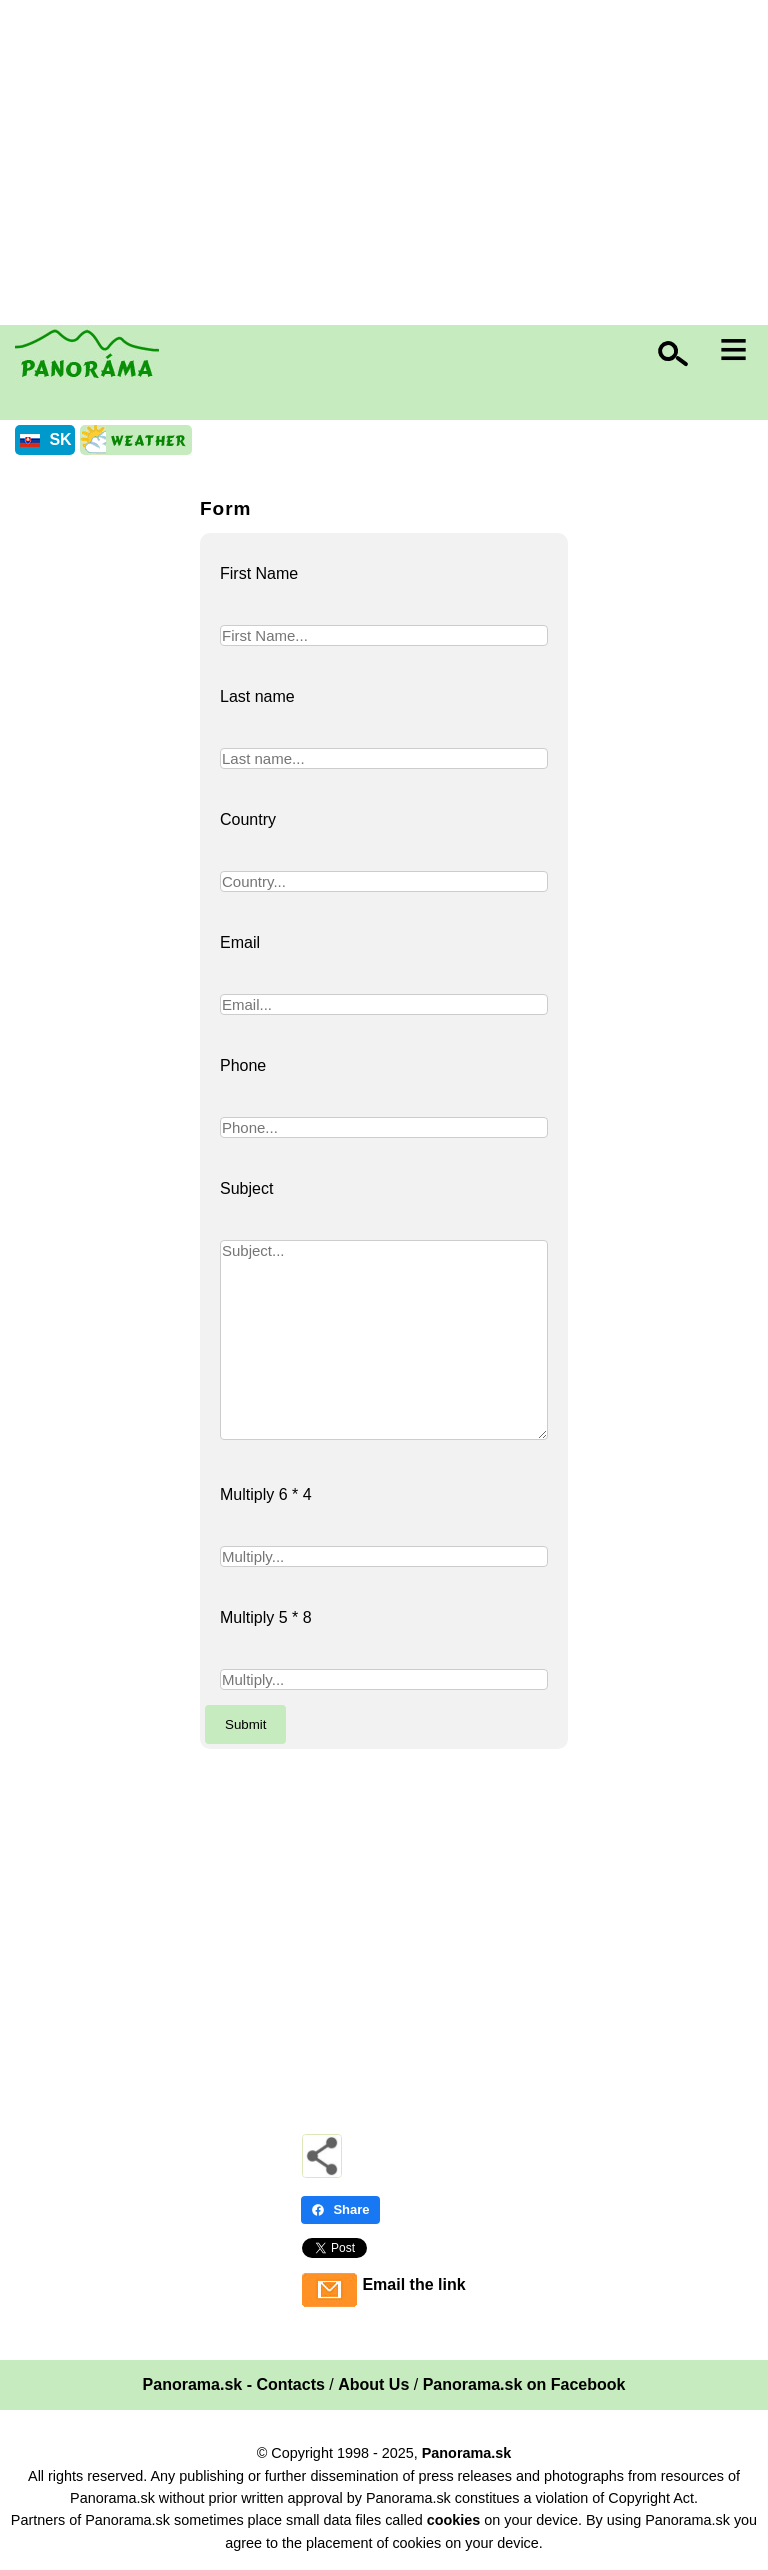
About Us (373, 2384)
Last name (257, 696)
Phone (243, 1065)
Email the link (413, 2284)
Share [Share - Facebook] (340, 2209)
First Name (259, 573)
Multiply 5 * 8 (266, 1617)
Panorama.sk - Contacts (234, 2384)
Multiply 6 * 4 (266, 1494)
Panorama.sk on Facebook (524, 2384)
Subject (246, 1188)
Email (240, 942)
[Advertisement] (389, 165)
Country (248, 819)
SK (60, 439)
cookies (454, 2520)
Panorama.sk (467, 2453)
